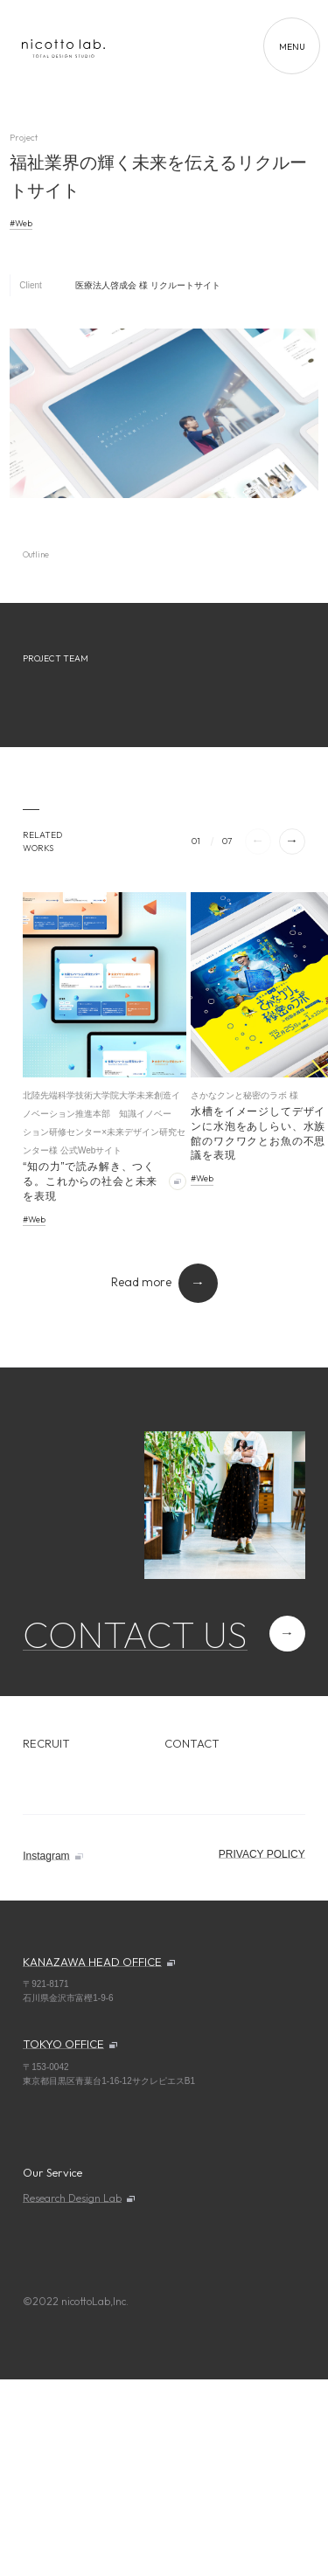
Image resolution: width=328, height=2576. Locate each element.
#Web (21, 223)
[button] (292, 841)
